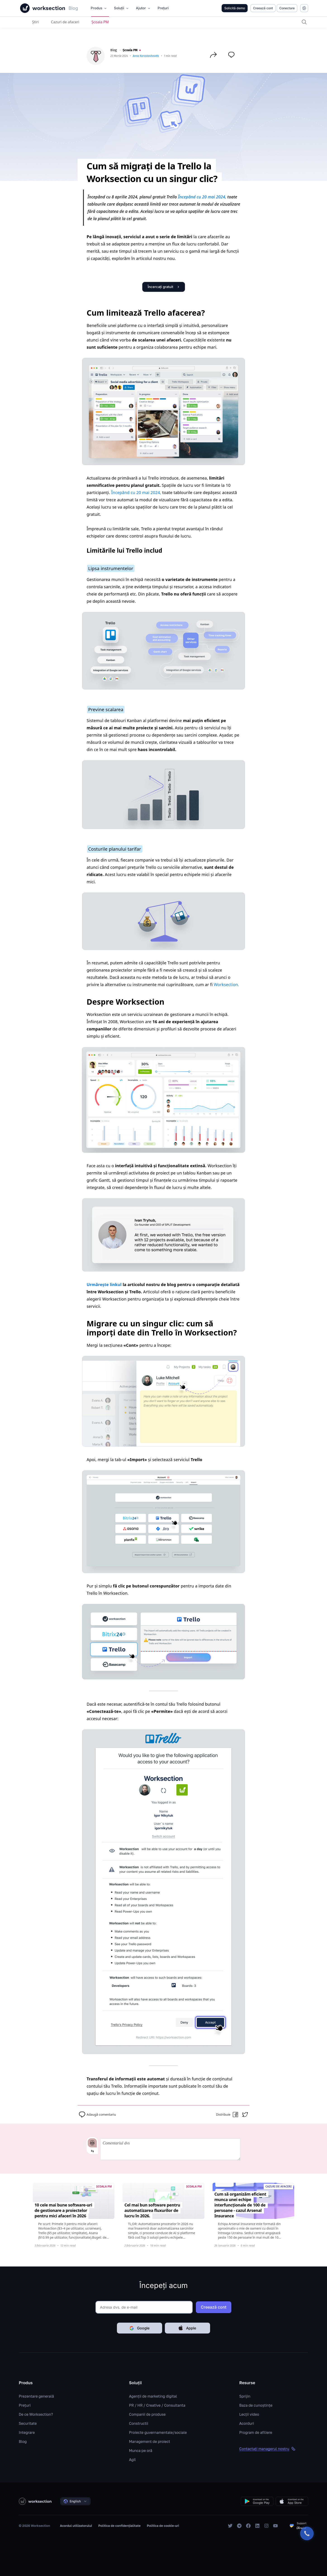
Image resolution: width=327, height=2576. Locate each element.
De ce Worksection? (36, 2414)
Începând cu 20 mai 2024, (202, 196)
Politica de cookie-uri (163, 2526)
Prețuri (25, 2405)
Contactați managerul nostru (267, 2448)
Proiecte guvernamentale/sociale (158, 2432)
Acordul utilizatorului (76, 2526)
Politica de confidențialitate (119, 2526)
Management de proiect (149, 2441)
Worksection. (226, 984)
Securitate (28, 2423)
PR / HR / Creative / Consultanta (157, 2405)
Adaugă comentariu (97, 2114)
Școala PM (100, 21)
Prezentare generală (36, 2396)
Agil (132, 2459)
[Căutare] (303, 21)
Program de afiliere (255, 2432)
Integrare (27, 2432)
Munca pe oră (140, 2450)
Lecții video (249, 2414)
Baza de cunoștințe (255, 2405)
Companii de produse (147, 2414)
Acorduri (246, 2423)
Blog (113, 50)
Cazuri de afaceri (64, 21)
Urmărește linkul (104, 1284)
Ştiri (35, 21)
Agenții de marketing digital (153, 2396)
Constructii (138, 2423)
